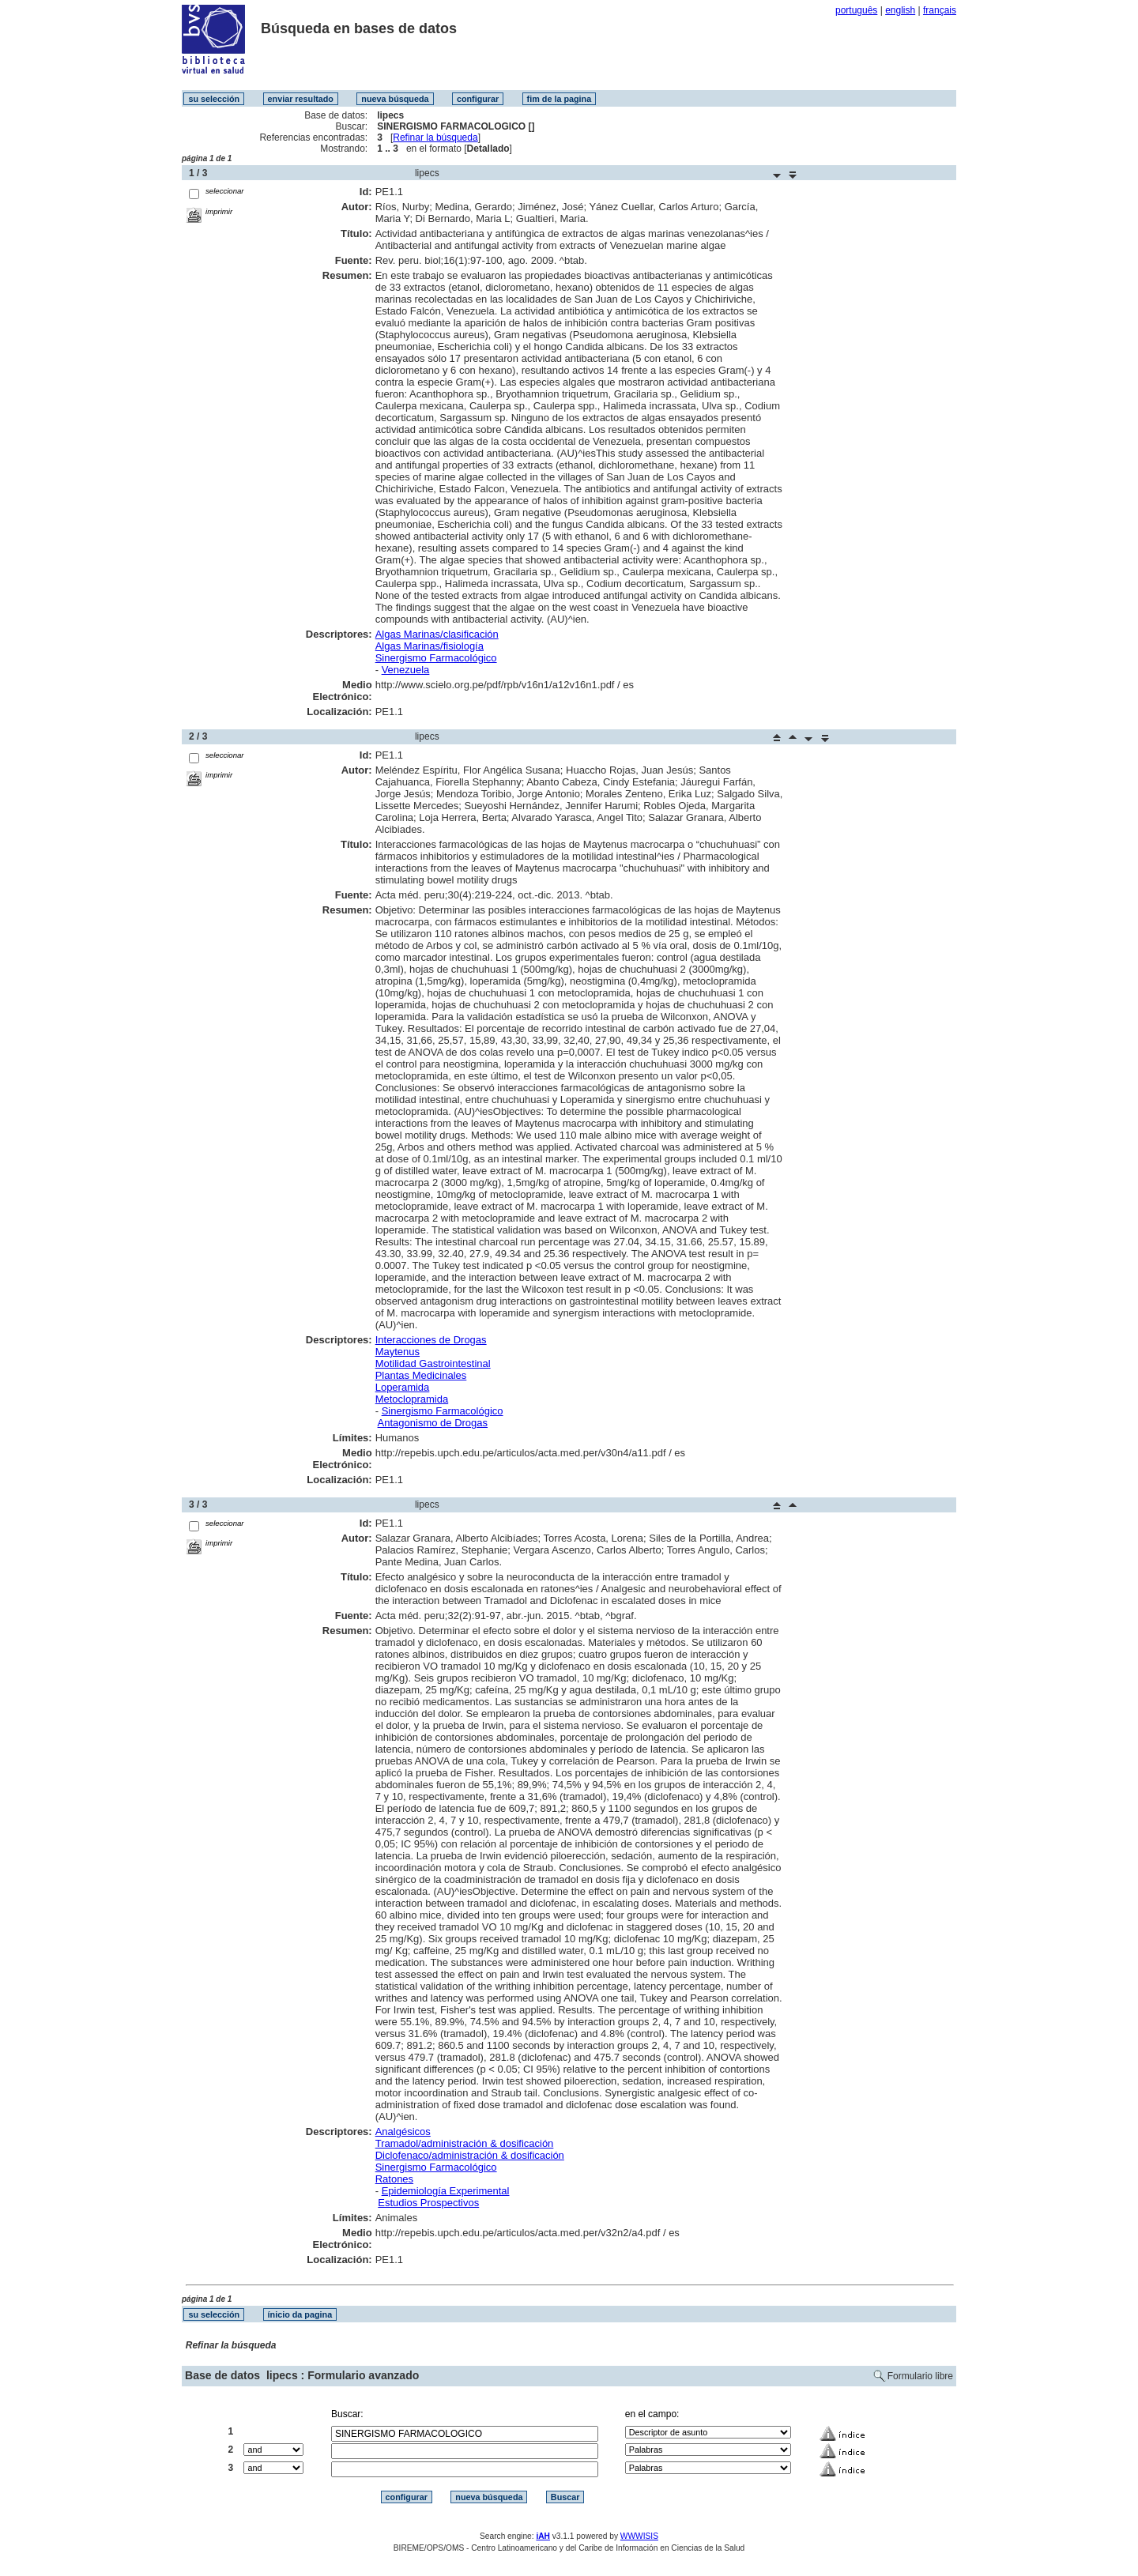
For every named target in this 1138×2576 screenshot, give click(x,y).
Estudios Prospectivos (428, 2203)
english (900, 10)
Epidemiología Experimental (446, 2191)
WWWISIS (639, 2536)
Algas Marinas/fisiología (429, 646)
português (856, 10)
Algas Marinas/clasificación (437, 634)
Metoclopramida (412, 1399)
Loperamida (402, 1387)
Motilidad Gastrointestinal (433, 1363)
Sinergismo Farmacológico (436, 658)
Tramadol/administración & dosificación (464, 2143)
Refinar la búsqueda (435, 137)
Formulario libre (920, 2376)
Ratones (394, 2179)
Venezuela (406, 670)
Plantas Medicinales (421, 1375)
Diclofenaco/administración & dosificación (469, 2155)
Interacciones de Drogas (431, 1340)
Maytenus (397, 1352)
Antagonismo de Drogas (433, 1423)
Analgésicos (403, 2131)
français (939, 10)
